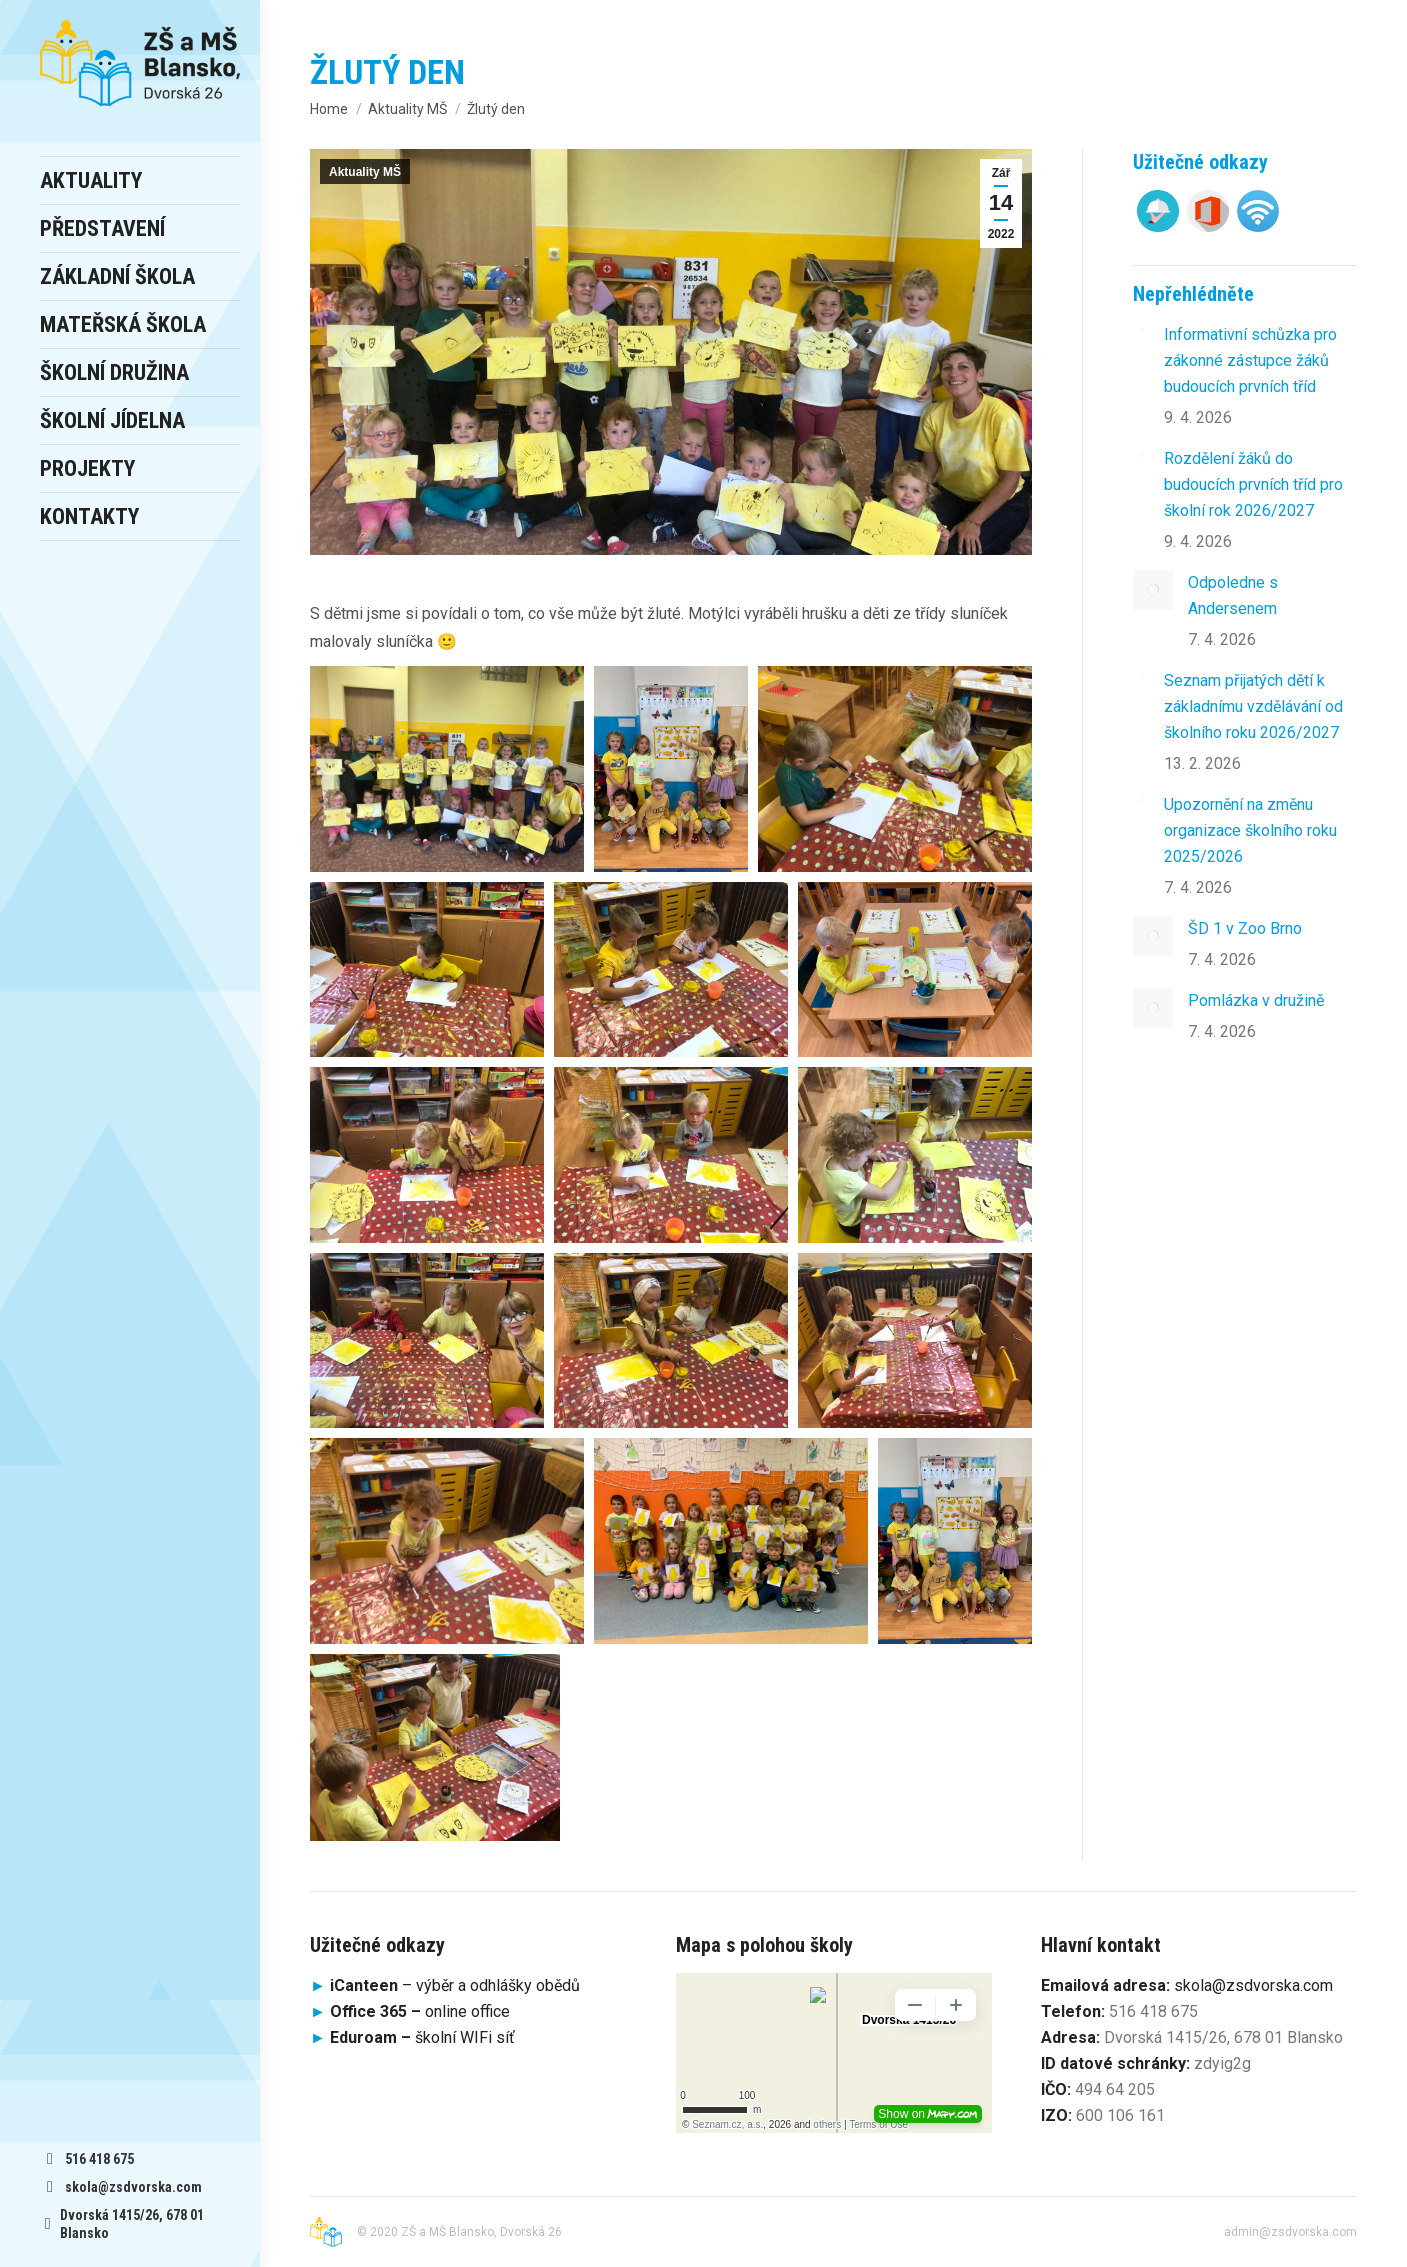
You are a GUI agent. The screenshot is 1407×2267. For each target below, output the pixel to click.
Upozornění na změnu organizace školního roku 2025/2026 (1250, 830)
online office (420, 2011)
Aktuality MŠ (365, 172)
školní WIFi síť (422, 2037)
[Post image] (1141, 330)
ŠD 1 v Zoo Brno (1245, 928)
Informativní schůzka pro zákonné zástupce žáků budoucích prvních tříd (1250, 360)
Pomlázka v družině (1256, 1000)
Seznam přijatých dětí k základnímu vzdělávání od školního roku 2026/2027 (1253, 706)
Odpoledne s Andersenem (1233, 595)
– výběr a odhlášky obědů (445, 1985)
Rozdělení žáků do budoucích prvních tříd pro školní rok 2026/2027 (1253, 484)
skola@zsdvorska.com (1253, 1985)
